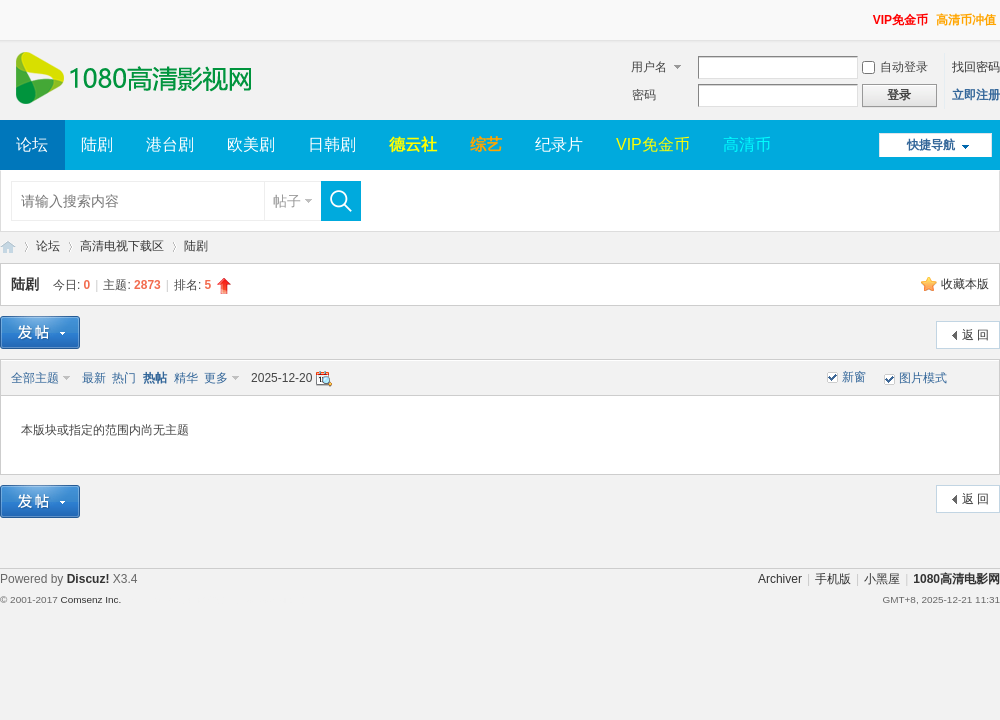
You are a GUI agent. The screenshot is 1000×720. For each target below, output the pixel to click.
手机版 (833, 579)
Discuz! (88, 579)
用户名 (649, 67)
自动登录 (895, 67)
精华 (186, 378)
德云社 (413, 144)
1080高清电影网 (8, 246)
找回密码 (976, 67)
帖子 (287, 201)
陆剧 (97, 144)
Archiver (780, 579)
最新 (94, 378)
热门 (124, 378)
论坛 (32, 144)
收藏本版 (965, 284)
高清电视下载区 (122, 246)
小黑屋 (882, 579)
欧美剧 (251, 144)
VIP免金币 (900, 20)
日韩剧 (332, 144)
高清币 (747, 144)
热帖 (155, 378)
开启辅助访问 (864, 14)
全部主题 (35, 378)
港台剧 (170, 144)
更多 (216, 378)
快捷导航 (931, 145)
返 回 (975, 335)
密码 (644, 95)
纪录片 (559, 144)
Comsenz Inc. (90, 599)
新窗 (854, 377)
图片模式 (923, 378)
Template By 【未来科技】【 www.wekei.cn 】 (217, 600)
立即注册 (976, 95)
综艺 (486, 144)
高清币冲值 (966, 20)
